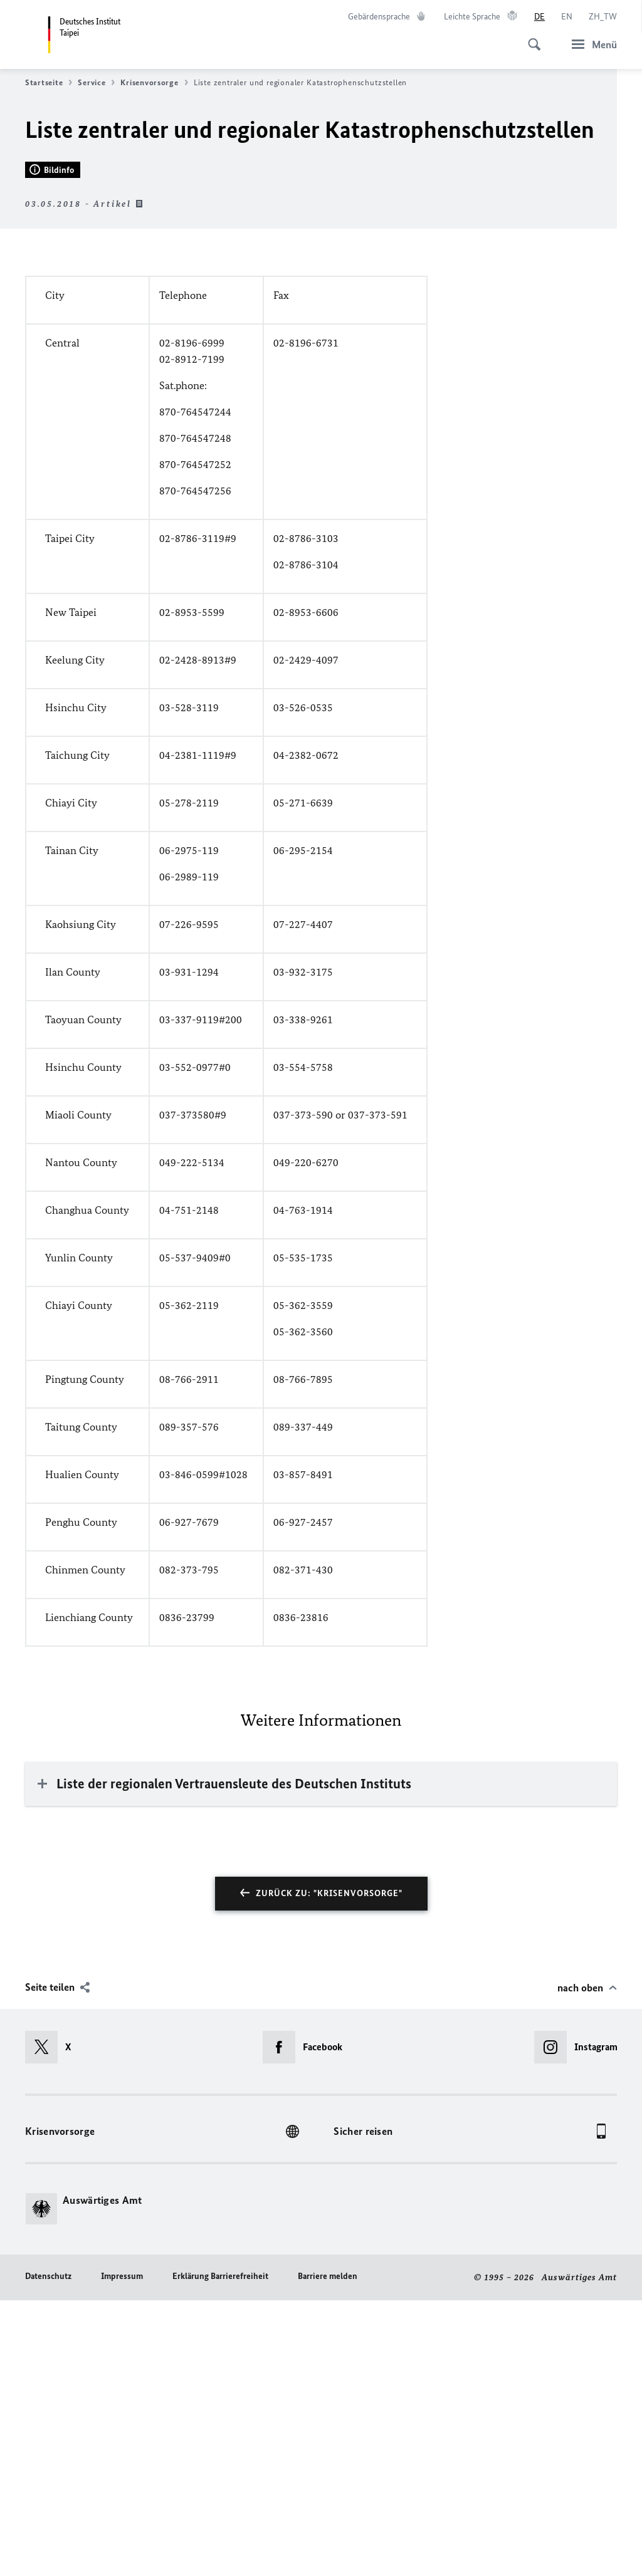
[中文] (603, 17)
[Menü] (590, 44)
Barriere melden (327, 2552)
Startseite (48, 82)
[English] (566, 17)
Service (96, 82)
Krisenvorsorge (153, 82)
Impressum (122, 2552)
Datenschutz (48, 2552)
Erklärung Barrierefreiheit (220, 2552)
